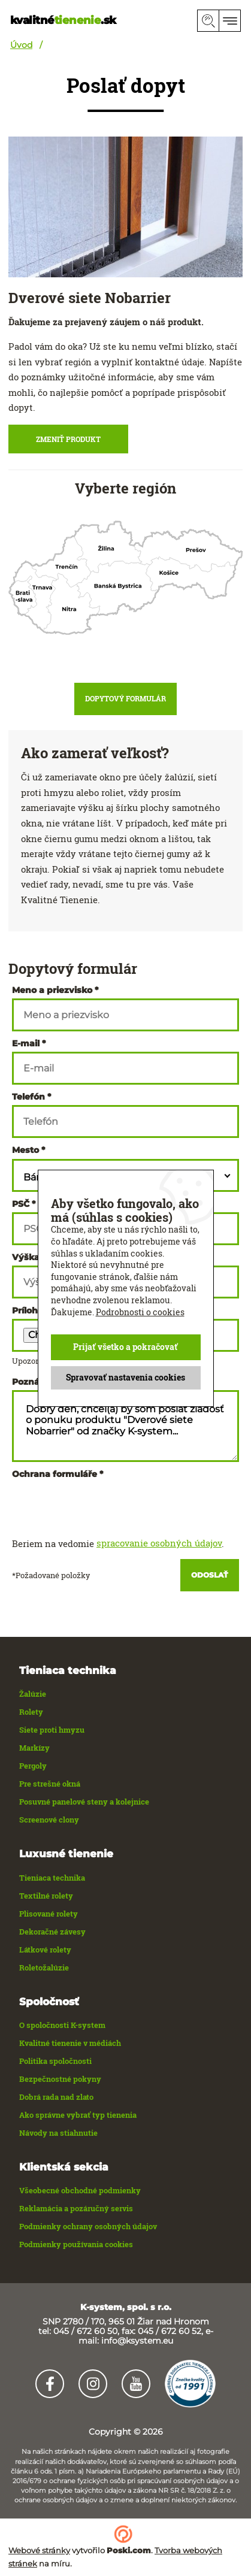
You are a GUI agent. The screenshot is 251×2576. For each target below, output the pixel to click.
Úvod (21, 45)
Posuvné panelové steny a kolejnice (84, 1801)
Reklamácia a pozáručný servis (76, 2208)
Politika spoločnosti (55, 2061)
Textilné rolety (46, 1895)
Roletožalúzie (44, 1967)
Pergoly (33, 1765)
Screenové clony (49, 1819)
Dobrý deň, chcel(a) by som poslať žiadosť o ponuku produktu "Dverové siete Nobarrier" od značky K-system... (125, 1426)
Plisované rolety (48, 1913)
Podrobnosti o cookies (140, 1311)
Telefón (28, 1096)
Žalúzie (32, 1693)
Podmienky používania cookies (76, 2244)
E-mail (26, 1043)
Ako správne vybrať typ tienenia (78, 2114)
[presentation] (103, 1505)
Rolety (31, 1711)
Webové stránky (39, 2550)
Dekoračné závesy (52, 1931)
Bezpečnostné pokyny (60, 2078)
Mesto (25, 1150)
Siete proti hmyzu (51, 1729)
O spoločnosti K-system (62, 2025)
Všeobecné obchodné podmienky (80, 2190)
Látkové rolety (45, 1949)
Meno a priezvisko (52, 990)
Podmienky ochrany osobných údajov (88, 2226)
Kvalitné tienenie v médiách (70, 2043)
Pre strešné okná (49, 1783)
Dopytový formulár (125, 698)
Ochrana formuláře (54, 1474)
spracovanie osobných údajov (159, 1543)
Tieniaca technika (52, 1877)
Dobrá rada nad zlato (56, 2096)
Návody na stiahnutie (58, 2132)
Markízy (34, 1747)
